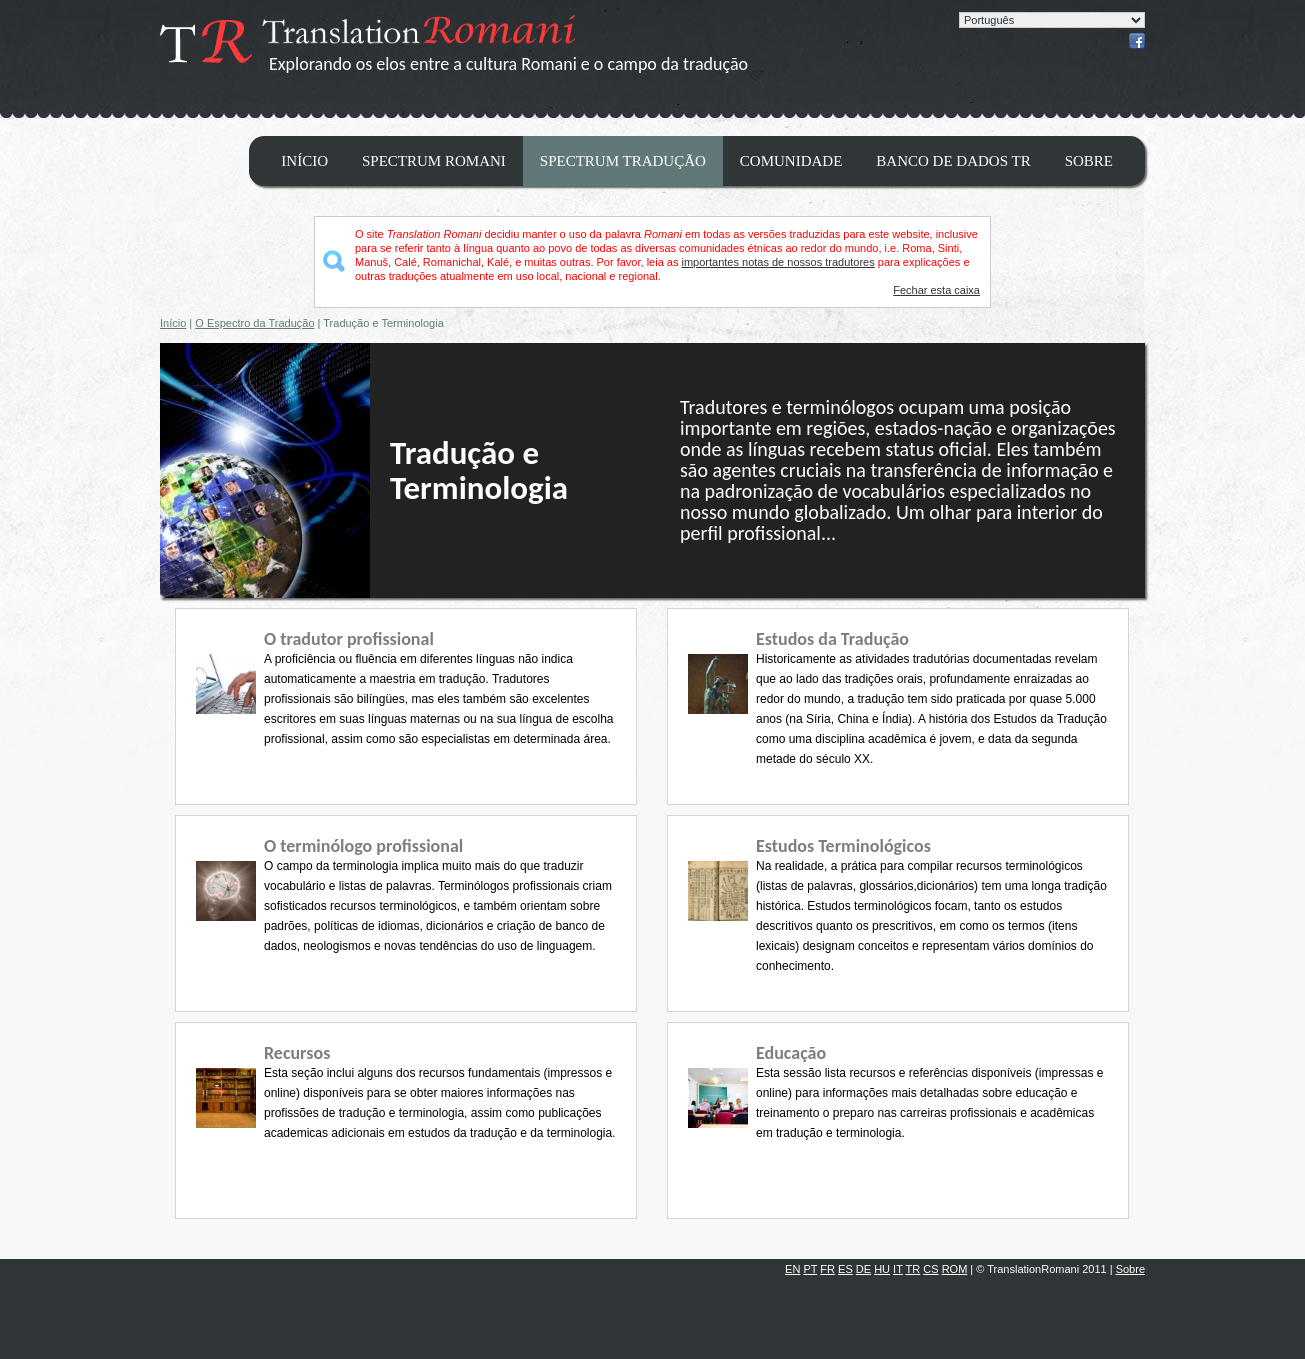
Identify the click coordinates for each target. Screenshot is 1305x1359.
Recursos (297, 1053)
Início (304, 161)
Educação (791, 1053)
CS (930, 1269)
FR (827, 1269)
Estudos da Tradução (832, 639)
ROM (955, 1269)
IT (898, 1269)
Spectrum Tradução (623, 161)
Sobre (1089, 161)
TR (913, 1269)
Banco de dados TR (953, 161)
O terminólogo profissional (363, 846)
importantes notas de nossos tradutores (778, 262)
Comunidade (791, 161)
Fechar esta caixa (936, 290)
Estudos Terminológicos (843, 846)
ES (845, 1269)
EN (792, 1269)
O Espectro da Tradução (254, 323)
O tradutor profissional (349, 639)
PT (810, 1269)
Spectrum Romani (434, 161)
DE (863, 1269)
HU (882, 1269)
